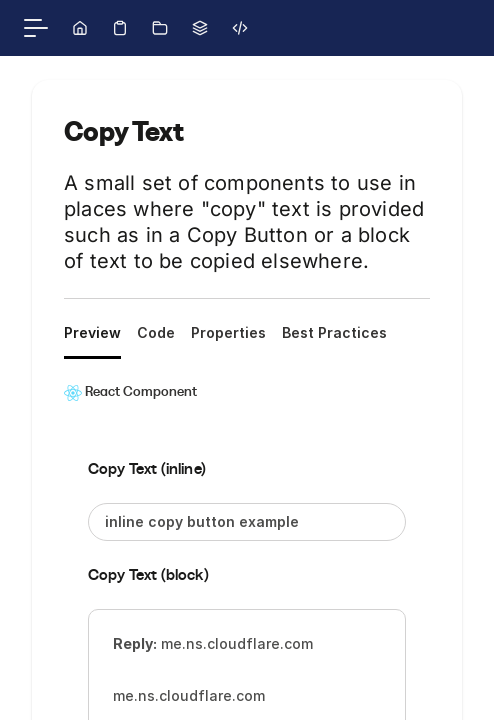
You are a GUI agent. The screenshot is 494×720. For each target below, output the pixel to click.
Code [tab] (156, 332)
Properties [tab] (228, 332)
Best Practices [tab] (334, 332)
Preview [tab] (92, 332)
